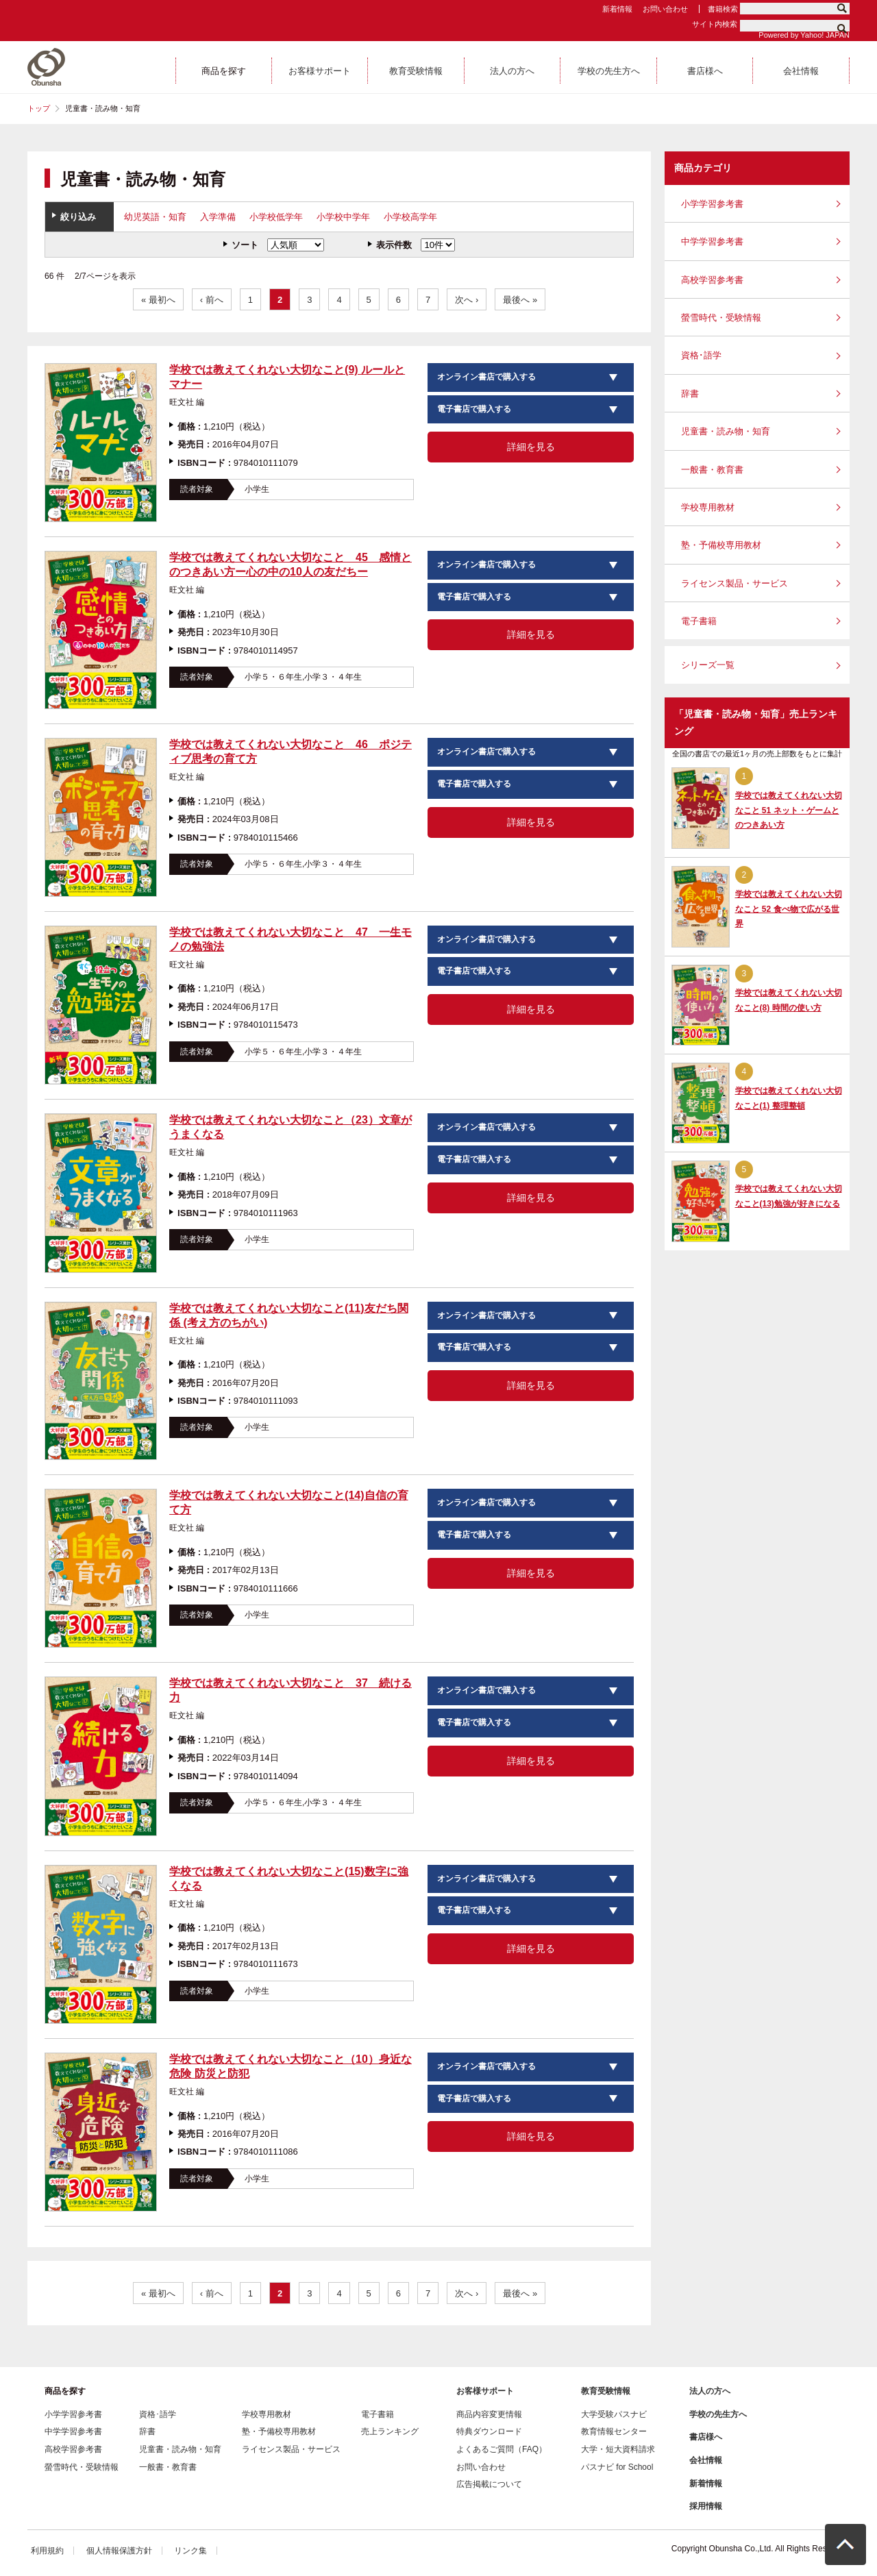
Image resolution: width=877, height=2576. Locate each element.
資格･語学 (701, 355)
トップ (38, 108)
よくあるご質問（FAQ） (501, 2449)
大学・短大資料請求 (618, 2449)
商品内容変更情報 (489, 2414)
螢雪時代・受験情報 (721, 317)
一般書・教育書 (712, 470)
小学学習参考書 (712, 204)
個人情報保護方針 (119, 2551)
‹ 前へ (211, 300)
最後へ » (520, 300)
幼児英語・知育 (155, 217)
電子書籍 (699, 621)
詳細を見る (531, 446)
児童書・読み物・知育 (725, 431)
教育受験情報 (605, 2391)
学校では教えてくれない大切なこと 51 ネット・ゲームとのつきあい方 (788, 810)
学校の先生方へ (718, 2414)
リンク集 (190, 2551)
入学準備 (218, 217)
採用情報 (705, 2506)
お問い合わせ (665, 9)
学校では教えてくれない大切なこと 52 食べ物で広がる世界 (788, 908)
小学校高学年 (410, 217)
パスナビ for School (617, 2467)
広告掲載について (489, 2484)
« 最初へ (158, 300)
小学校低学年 (276, 217)
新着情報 (617, 9)
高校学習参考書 (712, 280)
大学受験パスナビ (614, 2414)
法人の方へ (709, 2391)
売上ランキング (390, 2431)
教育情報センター (614, 2431)
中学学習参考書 (712, 241)
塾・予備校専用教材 (721, 545)
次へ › (466, 300)
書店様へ (705, 2437)
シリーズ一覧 (707, 665)
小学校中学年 (343, 217)
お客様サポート (485, 2391)
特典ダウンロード (489, 2431)
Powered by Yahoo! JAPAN (804, 35)
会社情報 (705, 2460)
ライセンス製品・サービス (734, 583)
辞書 (690, 393)
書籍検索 (723, 9)
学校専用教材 (707, 507)
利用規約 (47, 2551)
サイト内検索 (714, 24)
